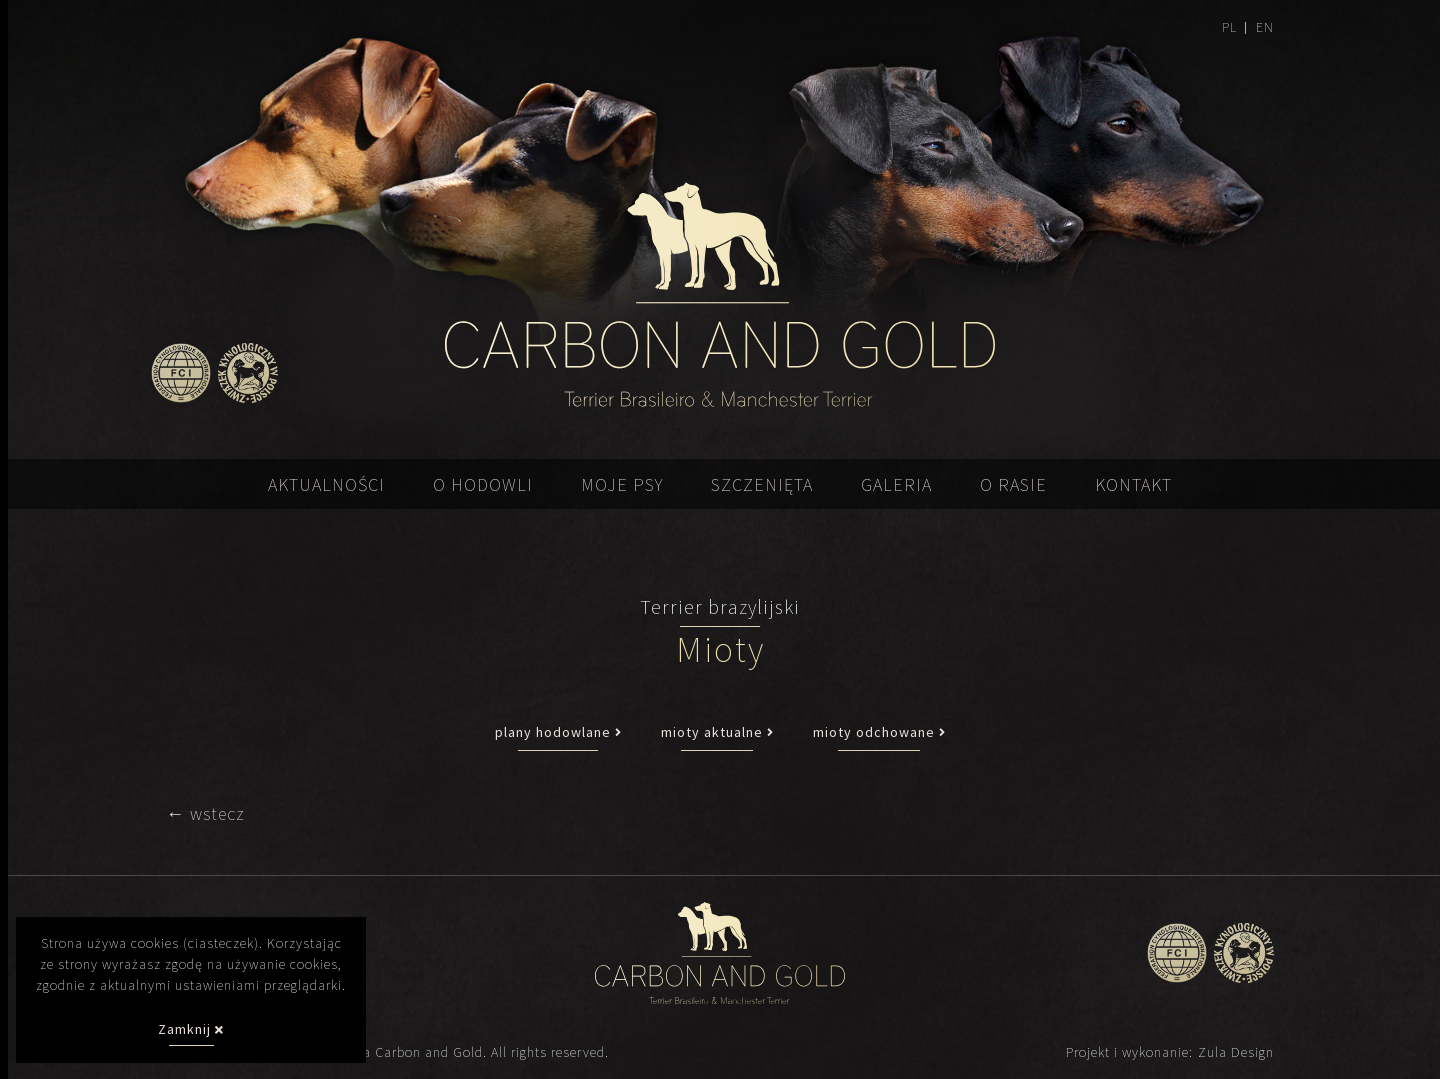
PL (1229, 27)
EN (1265, 27)
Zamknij (191, 1029)
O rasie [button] (1013, 484)
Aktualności (326, 484)
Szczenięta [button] (762, 484)
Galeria (896, 484)
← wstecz (205, 813)
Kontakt (1133, 484)
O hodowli (483, 484)
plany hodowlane (558, 732)
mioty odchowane (879, 732)
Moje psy (622, 484)
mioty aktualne (717, 732)
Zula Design (1236, 1052)
